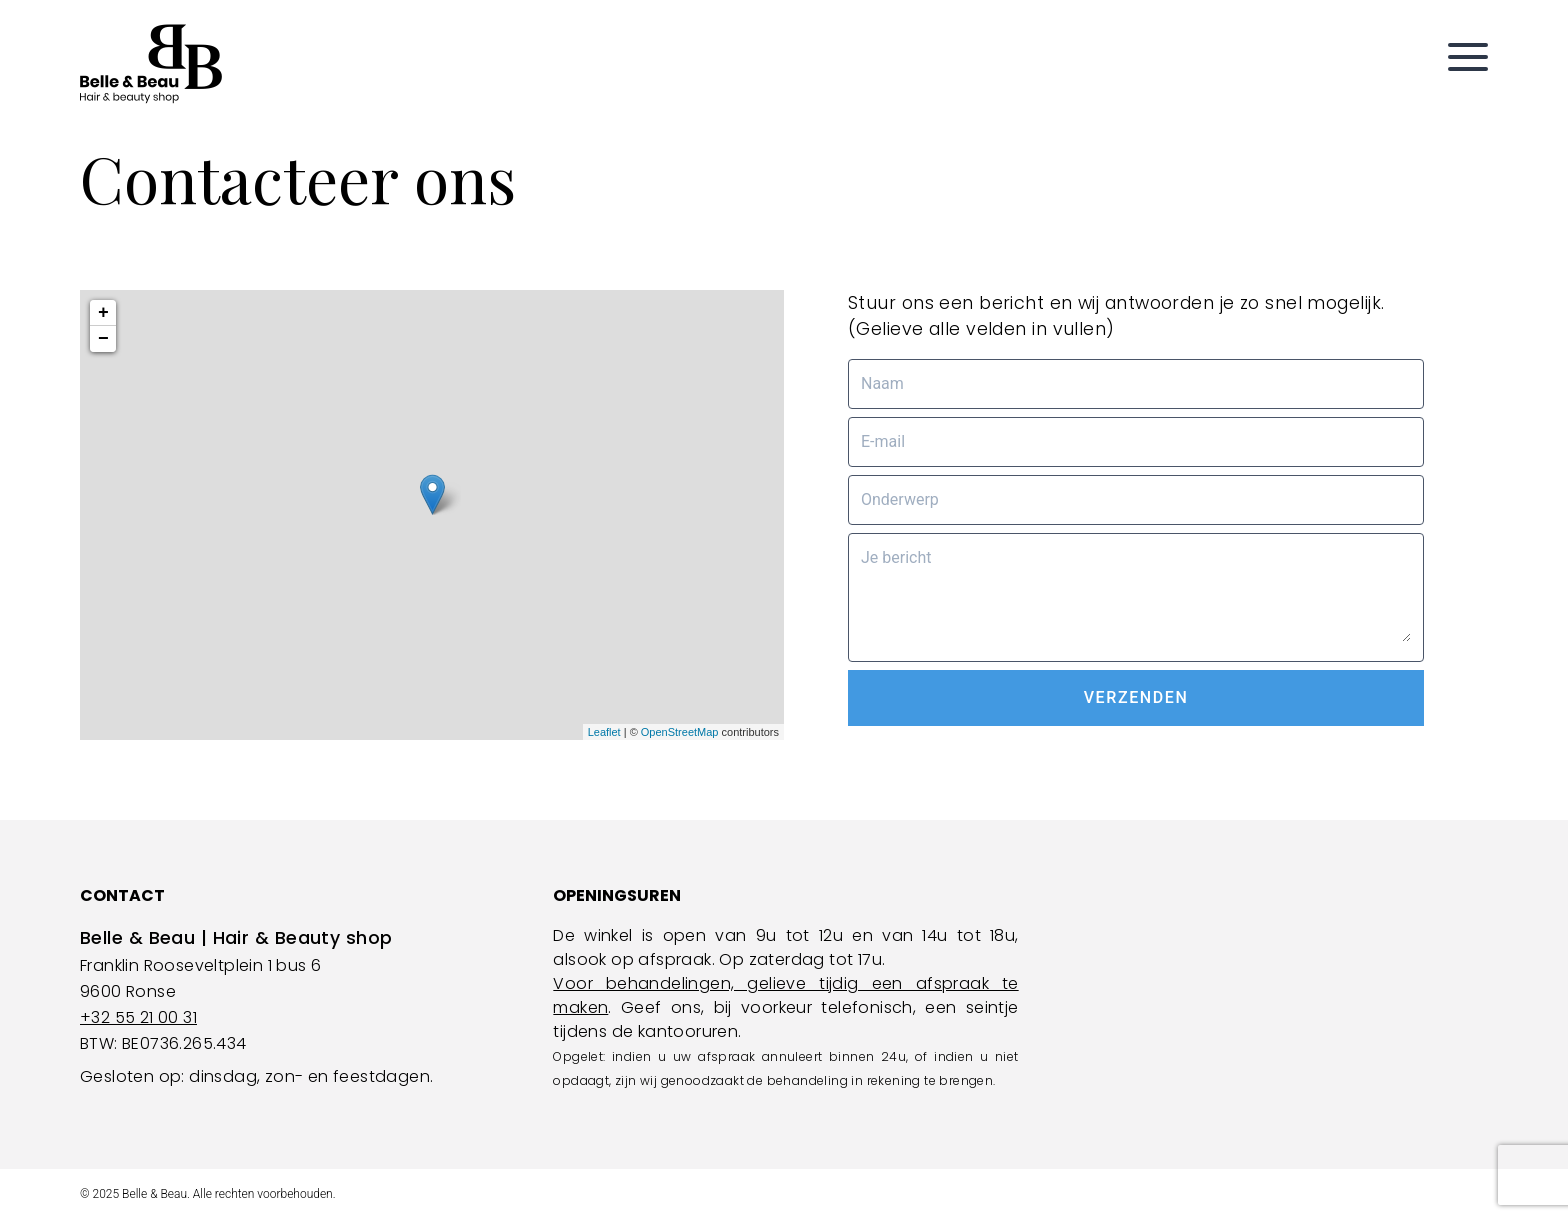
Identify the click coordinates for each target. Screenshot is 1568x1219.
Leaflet (604, 732)
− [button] (103, 339)
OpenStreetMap (680, 732)
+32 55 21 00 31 (138, 1017)
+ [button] (103, 313)
